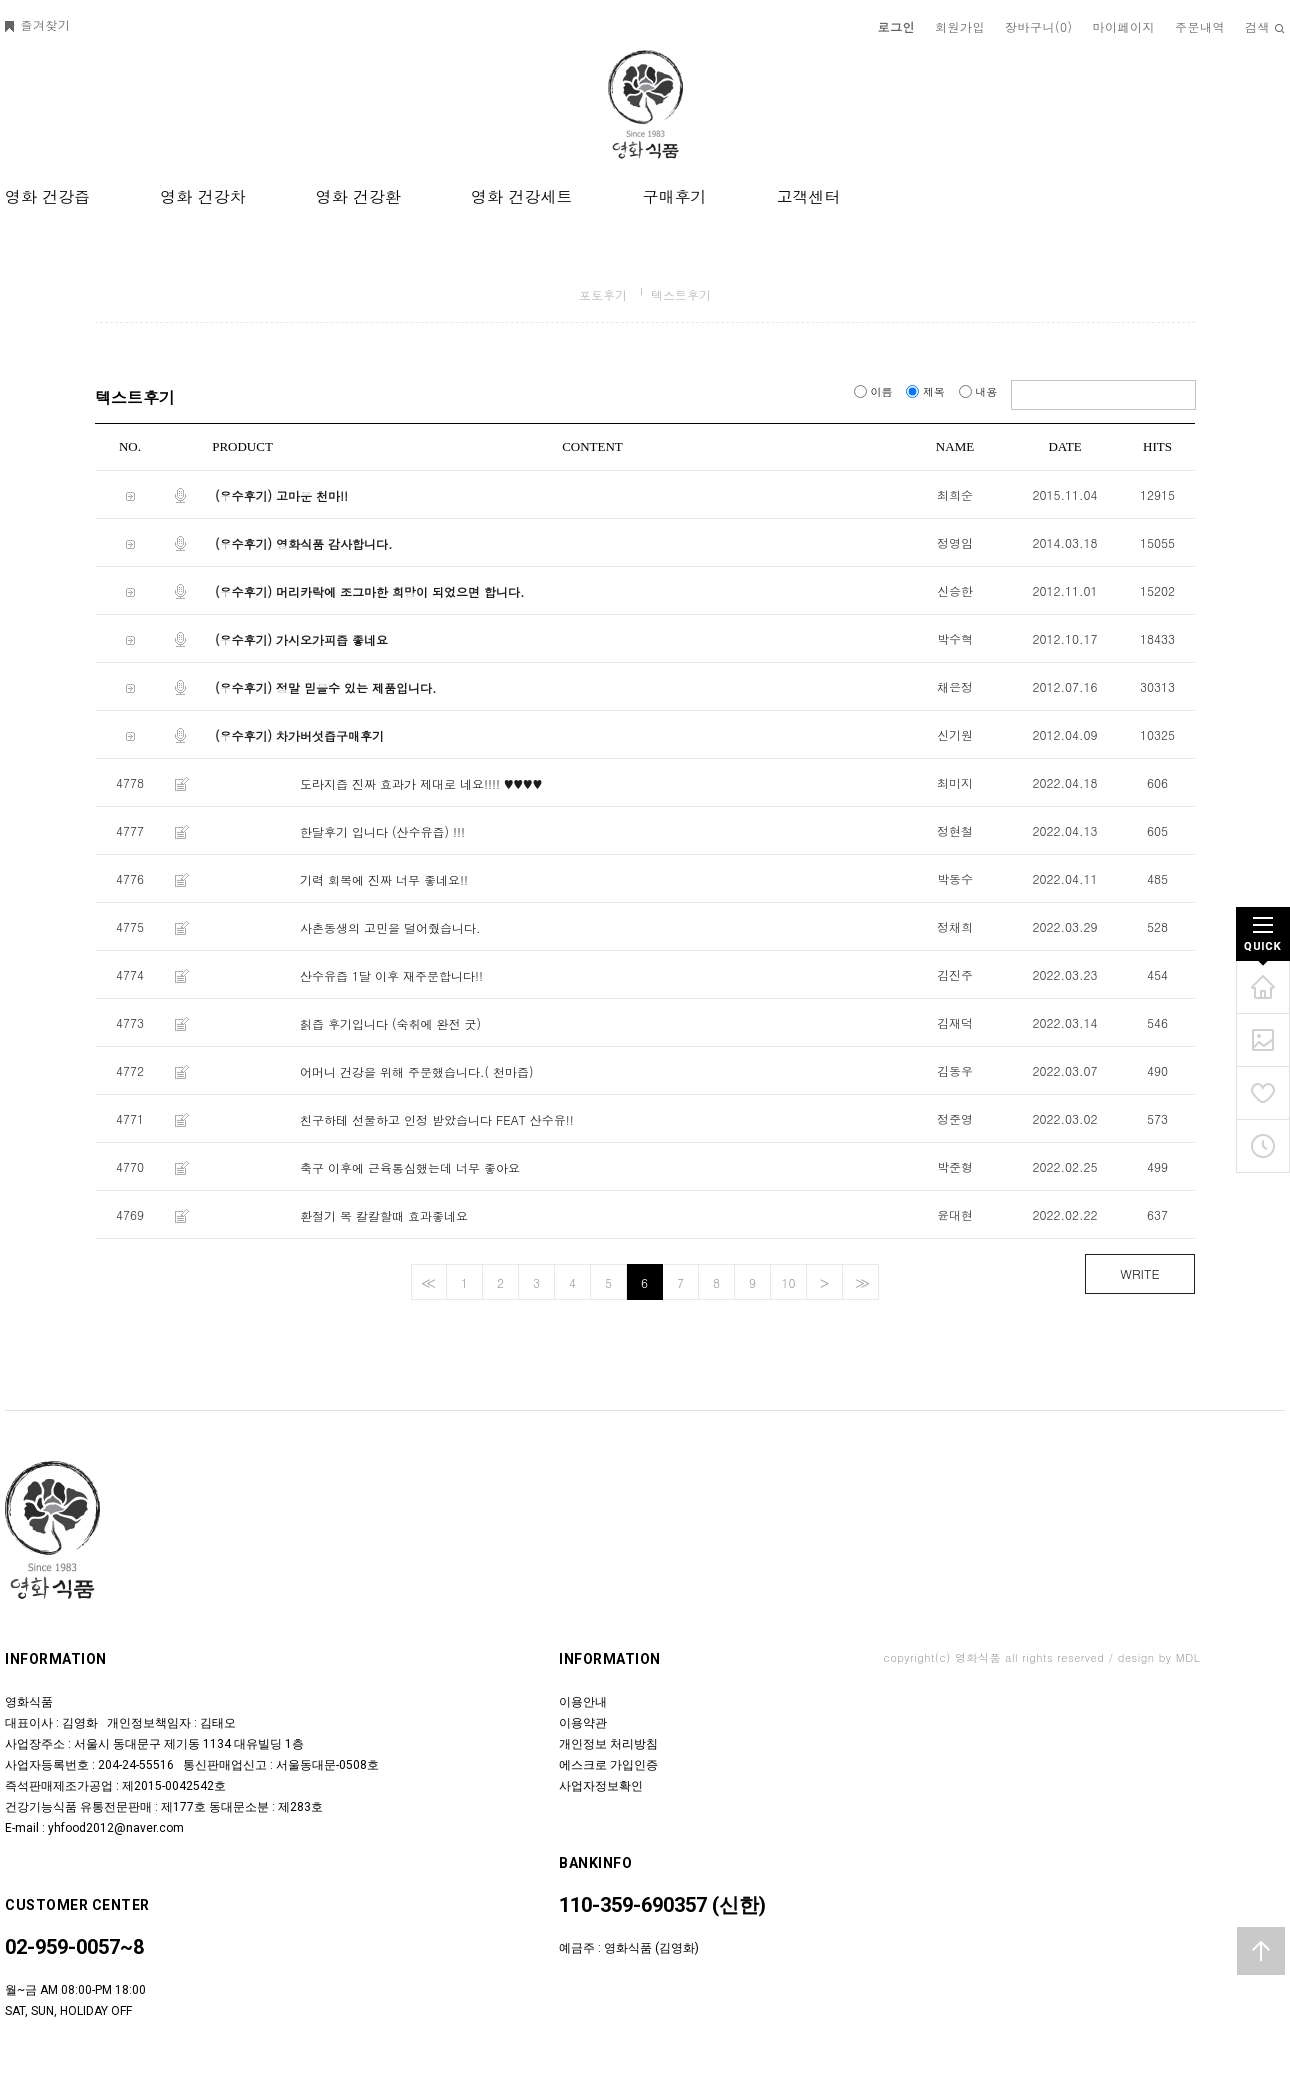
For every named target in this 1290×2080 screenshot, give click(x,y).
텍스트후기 (681, 294)
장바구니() (1039, 26)
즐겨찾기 (38, 24)
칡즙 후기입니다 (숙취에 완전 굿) (390, 1023)
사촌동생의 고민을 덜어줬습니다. (390, 927)
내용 (980, 391)
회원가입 (960, 26)
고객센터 (808, 196)
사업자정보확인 (601, 1786)
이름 (875, 391)
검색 (1265, 26)
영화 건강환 (358, 196)
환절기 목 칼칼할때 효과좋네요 (384, 1215)
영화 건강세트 (521, 196)
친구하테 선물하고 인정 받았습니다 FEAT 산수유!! (437, 1119)
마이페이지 (1124, 26)
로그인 (897, 26)
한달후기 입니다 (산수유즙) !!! (382, 831)
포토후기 (603, 294)
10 (789, 1282)
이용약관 (583, 1723)
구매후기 (674, 196)
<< (426, 1282)
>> (860, 1282)
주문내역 (1200, 26)
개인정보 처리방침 (608, 1744)
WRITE (1139, 1273)
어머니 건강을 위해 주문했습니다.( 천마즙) (417, 1071)
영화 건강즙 (47, 196)
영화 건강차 (202, 196)
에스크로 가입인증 (608, 1765)
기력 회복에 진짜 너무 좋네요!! (384, 879)
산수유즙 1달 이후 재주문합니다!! (391, 975)
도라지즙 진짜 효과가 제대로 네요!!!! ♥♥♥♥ (421, 783)
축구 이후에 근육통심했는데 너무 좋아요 (410, 1167)
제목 (927, 391)
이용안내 (583, 1702)
